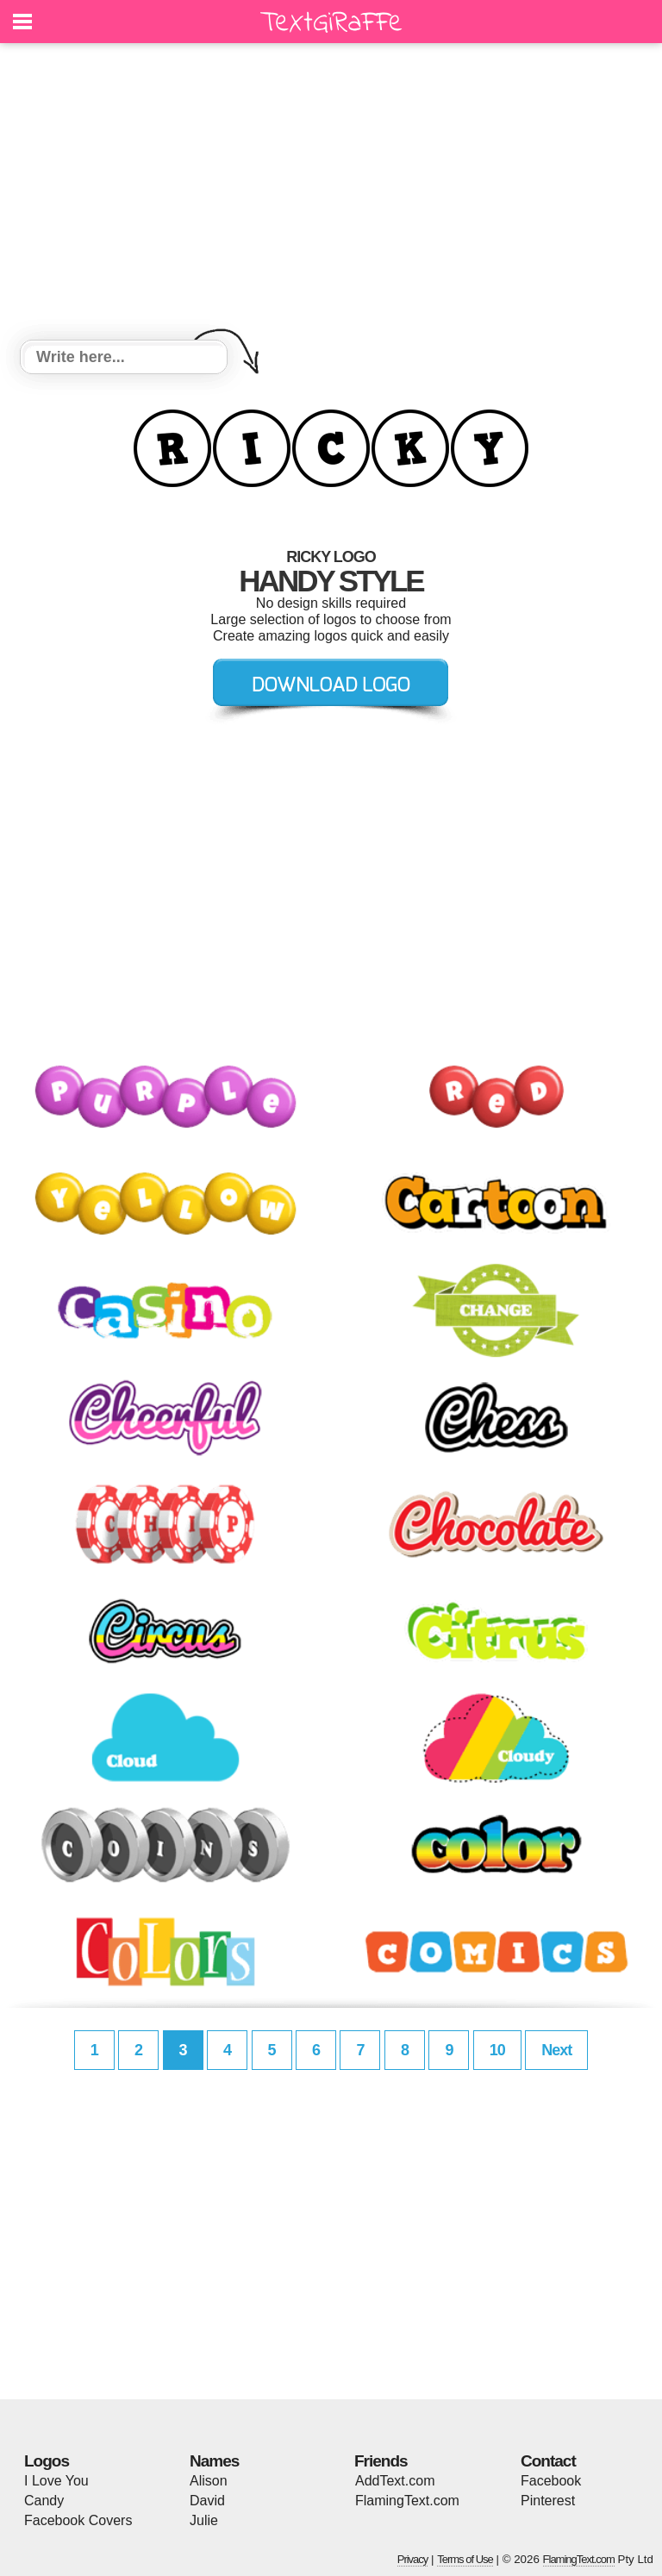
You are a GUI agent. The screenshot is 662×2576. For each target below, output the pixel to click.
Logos (46, 2461)
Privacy (412, 2559)
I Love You (56, 2480)
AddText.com (394, 2480)
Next (556, 2050)
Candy (44, 2500)
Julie (204, 2520)
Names (214, 2461)
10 (497, 2050)
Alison (209, 2480)
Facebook (551, 2480)
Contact (548, 2461)
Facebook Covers (78, 2520)
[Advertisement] (331, 194)
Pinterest (548, 2500)
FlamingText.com (407, 2500)
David (207, 2500)
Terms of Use (465, 2559)
